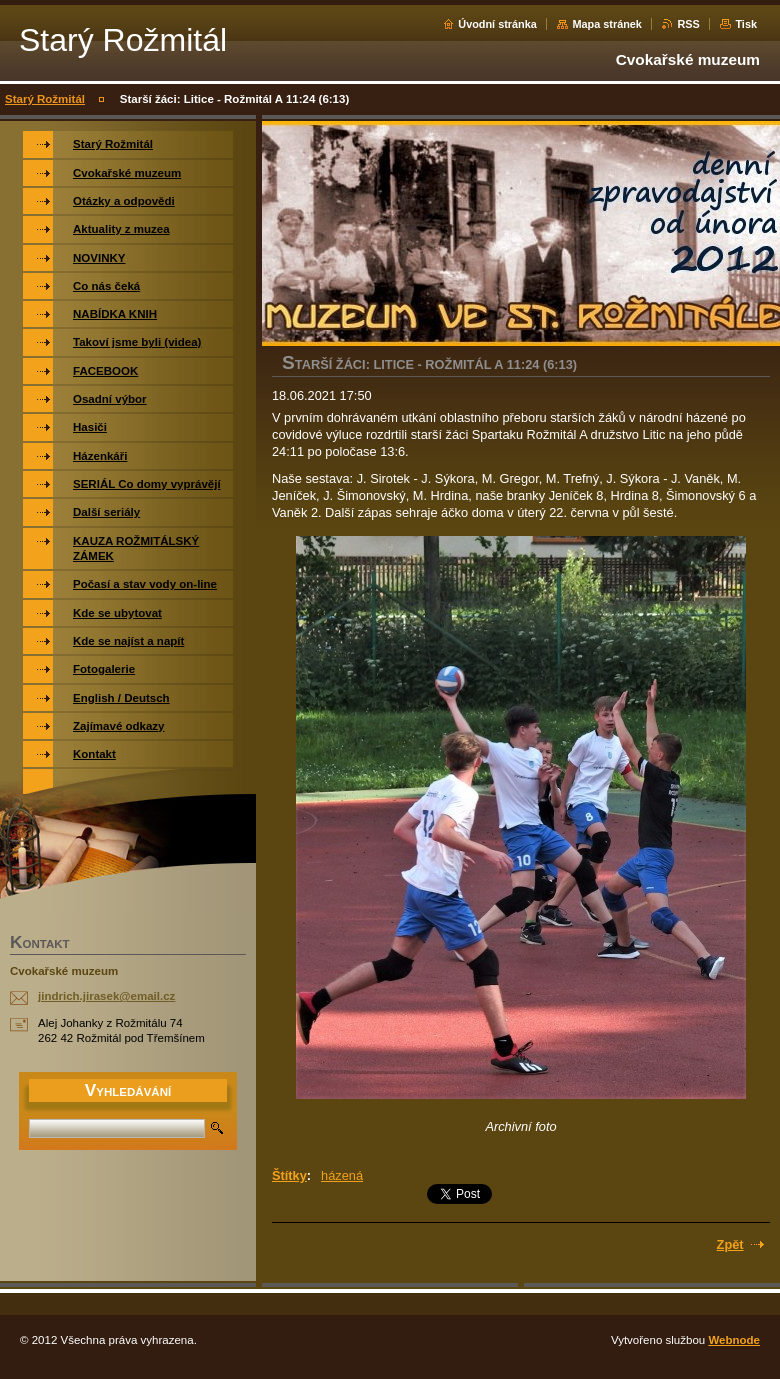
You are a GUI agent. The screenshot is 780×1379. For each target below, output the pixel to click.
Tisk (746, 24)
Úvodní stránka (497, 24)
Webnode (734, 1340)
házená (342, 1175)
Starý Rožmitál (45, 99)
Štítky (289, 1175)
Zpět (730, 1244)
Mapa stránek (607, 24)
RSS (688, 24)
